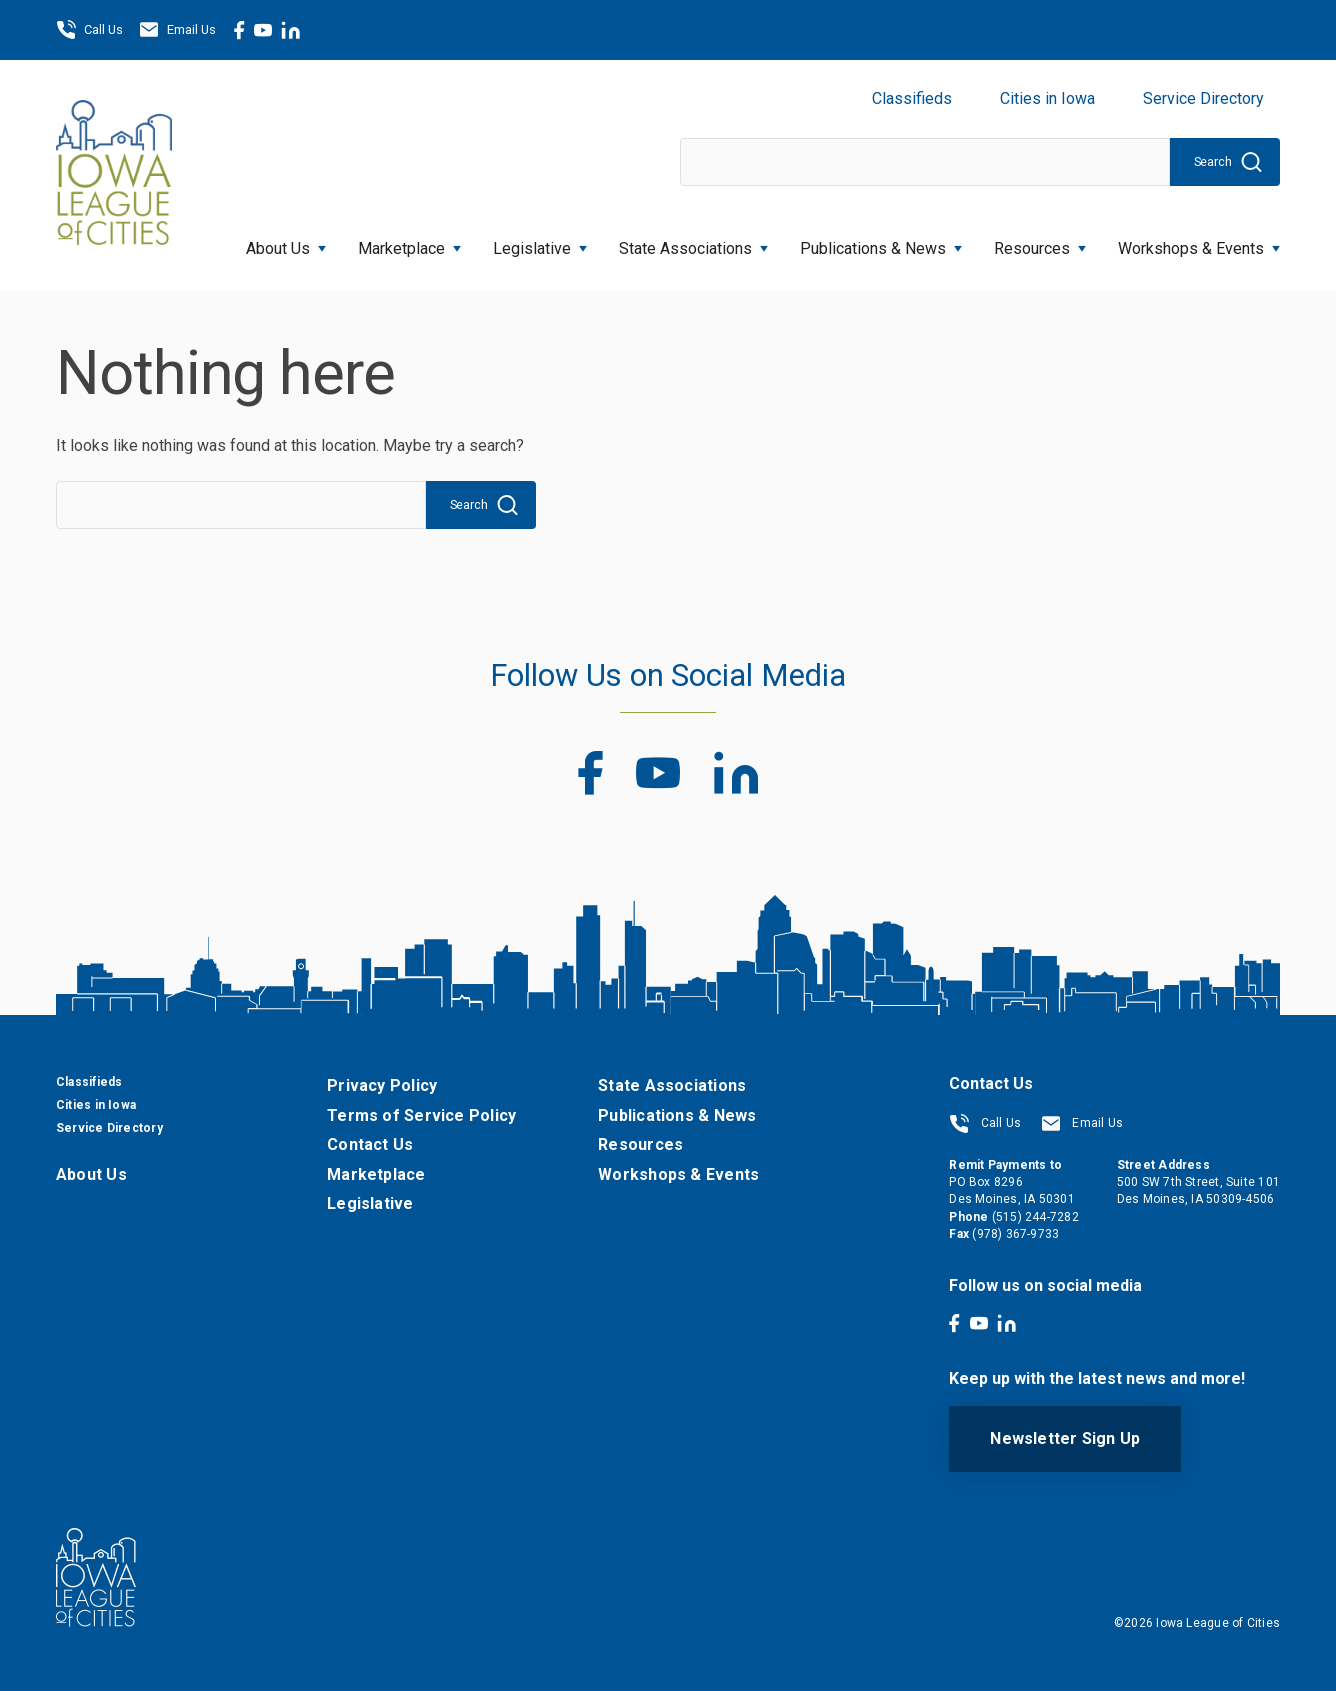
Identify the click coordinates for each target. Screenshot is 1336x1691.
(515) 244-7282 (1035, 1217)
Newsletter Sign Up (1065, 1438)
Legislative (540, 242)
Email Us (177, 30)
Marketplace (409, 242)
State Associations (693, 242)
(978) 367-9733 (1015, 1234)
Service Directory (1203, 98)
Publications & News (881, 242)
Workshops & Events (1199, 242)
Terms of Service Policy (421, 1115)
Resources (1040, 242)
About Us (286, 242)
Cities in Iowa (1047, 98)
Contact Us (370, 1144)
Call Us (89, 30)
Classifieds (912, 98)
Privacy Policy (382, 1085)
